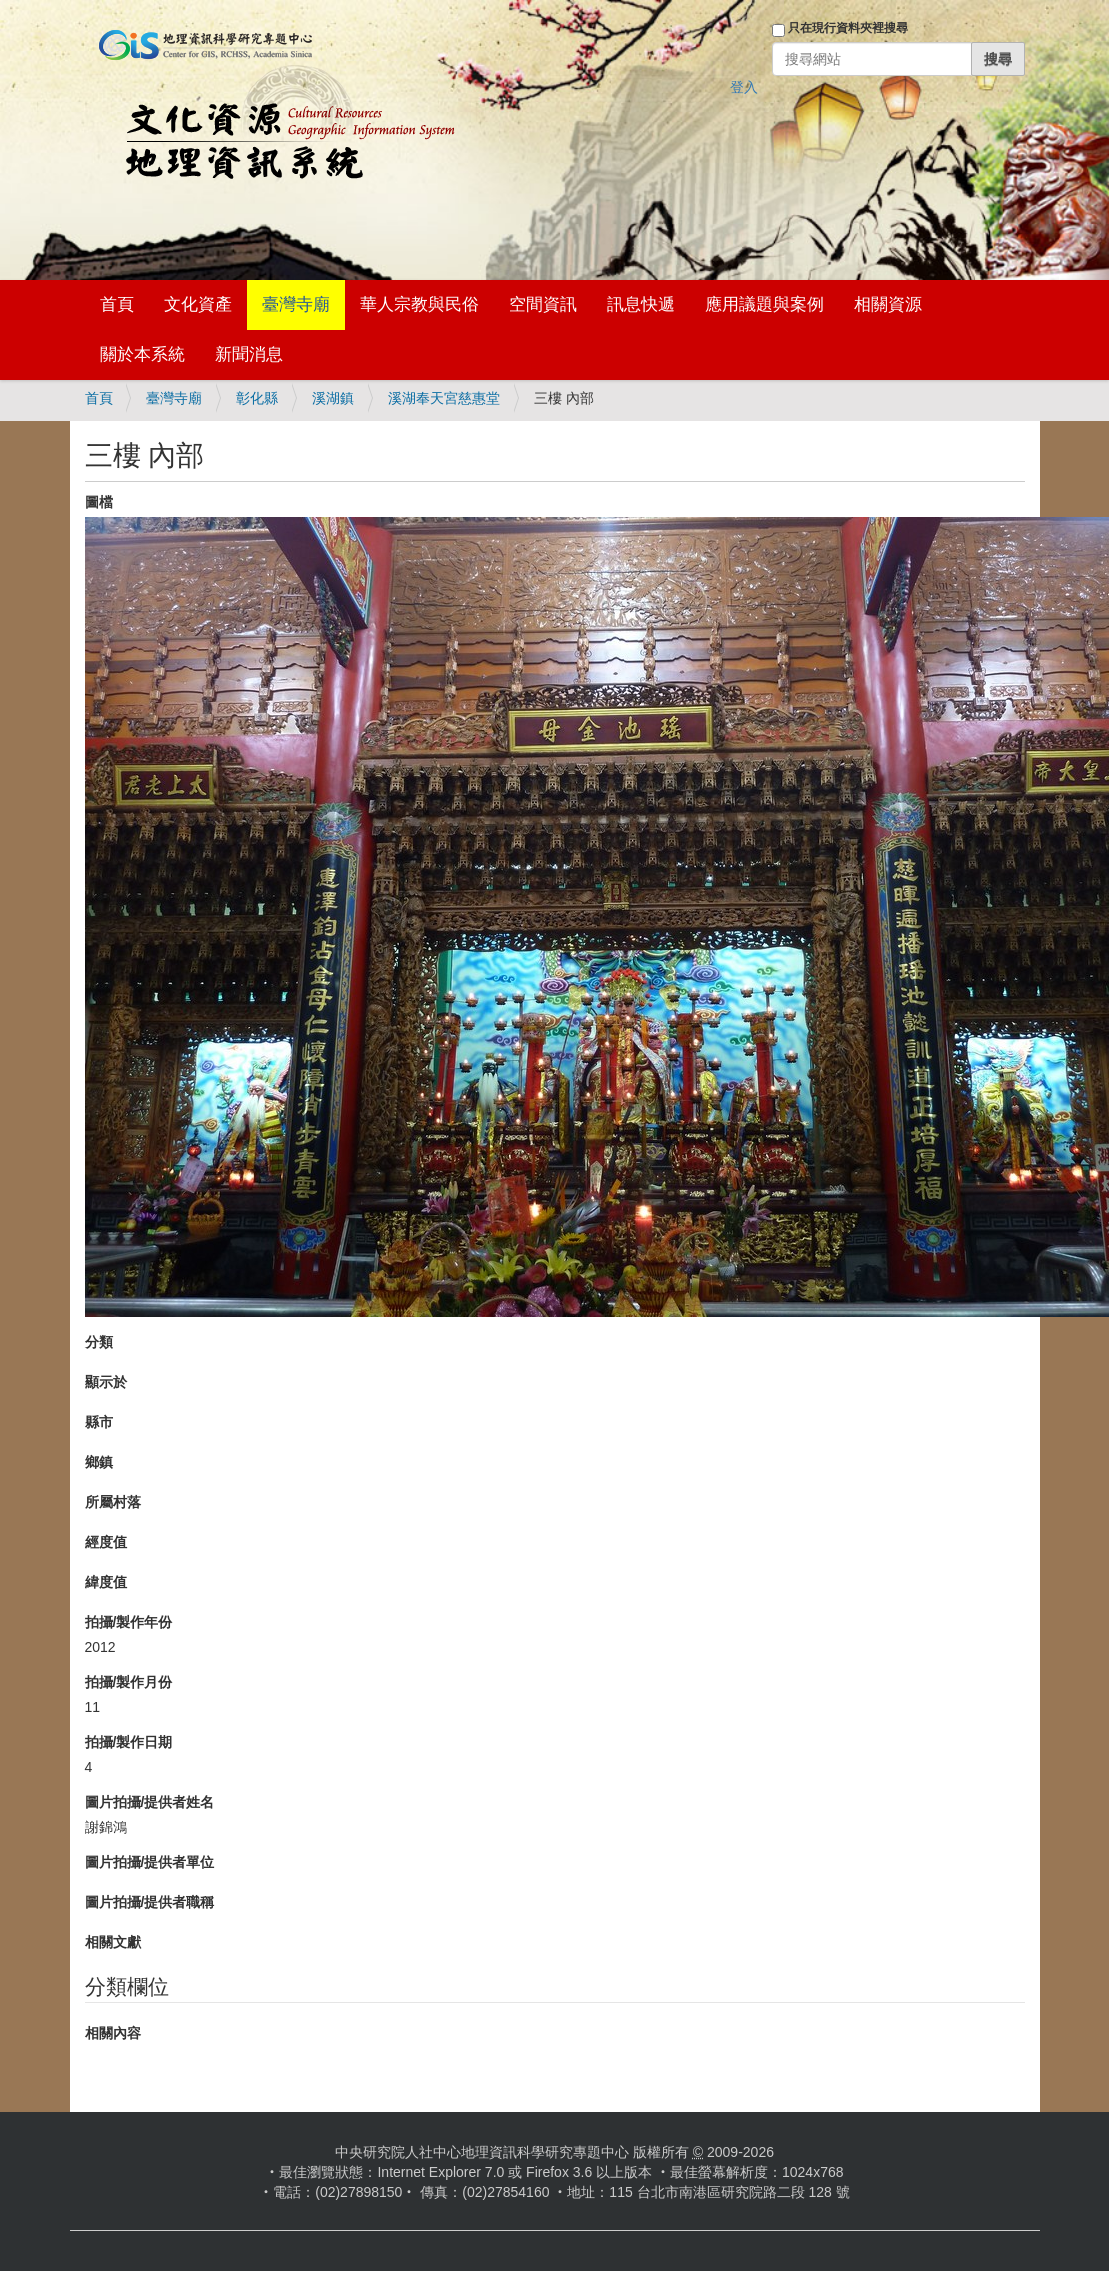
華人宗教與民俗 (419, 304)
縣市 (99, 1422)
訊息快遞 (641, 304)
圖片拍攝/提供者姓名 (150, 1802)
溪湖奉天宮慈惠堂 (444, 398)
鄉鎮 (99, 1462)
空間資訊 (543, 304)
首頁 (117, 304)
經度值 (106, 1542)
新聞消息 (249, 354)
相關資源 (888, 304)
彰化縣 (257, 398)
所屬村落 (113, 1502)
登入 (744, 87)
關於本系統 (142, 354)
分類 (99, 1342)
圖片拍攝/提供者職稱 (150, 1902)
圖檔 (99, 502)
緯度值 (106, 1582)
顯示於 (106, 1382)
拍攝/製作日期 (129, 1742)
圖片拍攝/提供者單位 (150, 1862)
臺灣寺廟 (296, 304)
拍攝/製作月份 (129, 1682)
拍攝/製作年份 (129, 1622)
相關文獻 (113, 1942)
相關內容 (113, 2033)
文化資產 (198, 304)
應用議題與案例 (764, 304)
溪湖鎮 (333, 398)
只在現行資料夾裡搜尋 (848, 28)
